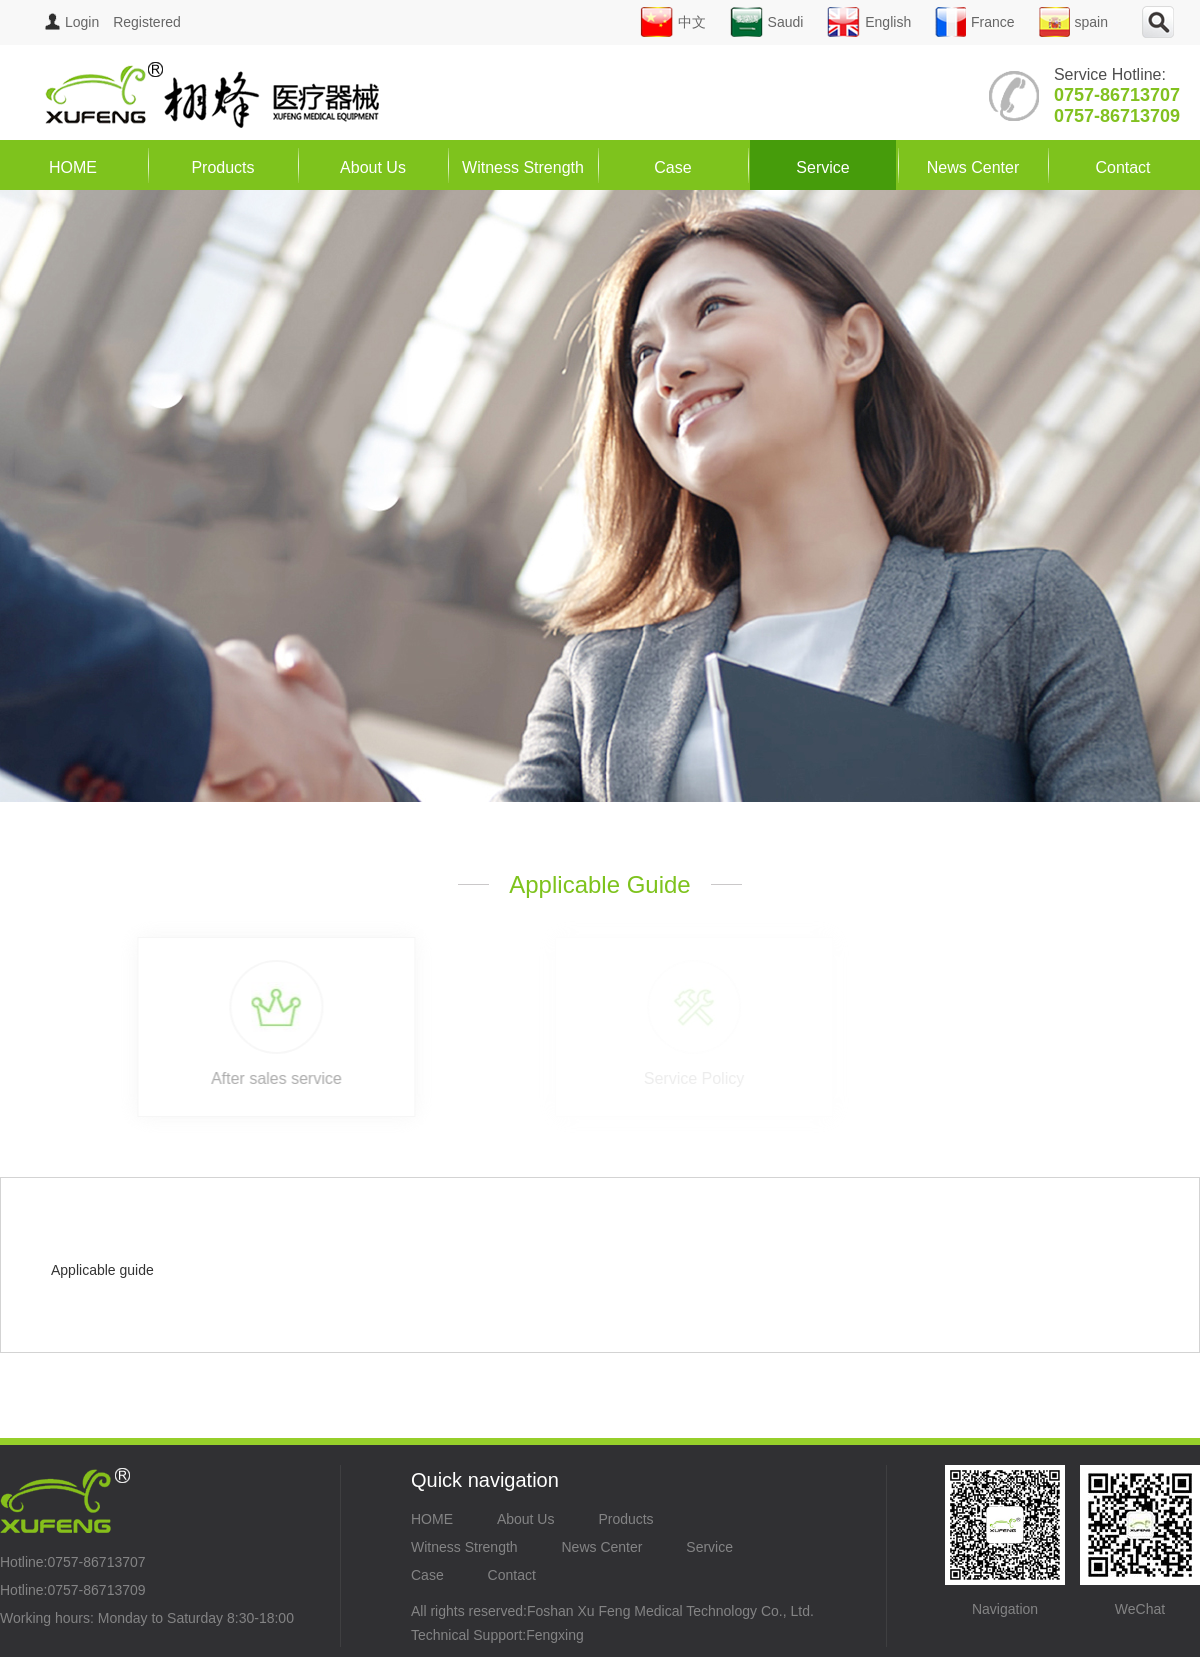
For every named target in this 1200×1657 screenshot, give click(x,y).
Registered (147, 22)
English (869, 22)
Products (222, 167)
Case (672, 167)
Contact (1122, 167)
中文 (673, 22)
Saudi (767, 22)
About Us (373, 167)
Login (72, 22)
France (975, 22)
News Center (973, 167)
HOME (73, 167)
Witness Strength (523, 167)
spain (1073, 22)
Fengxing (555, 1635)
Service (822, 167)
